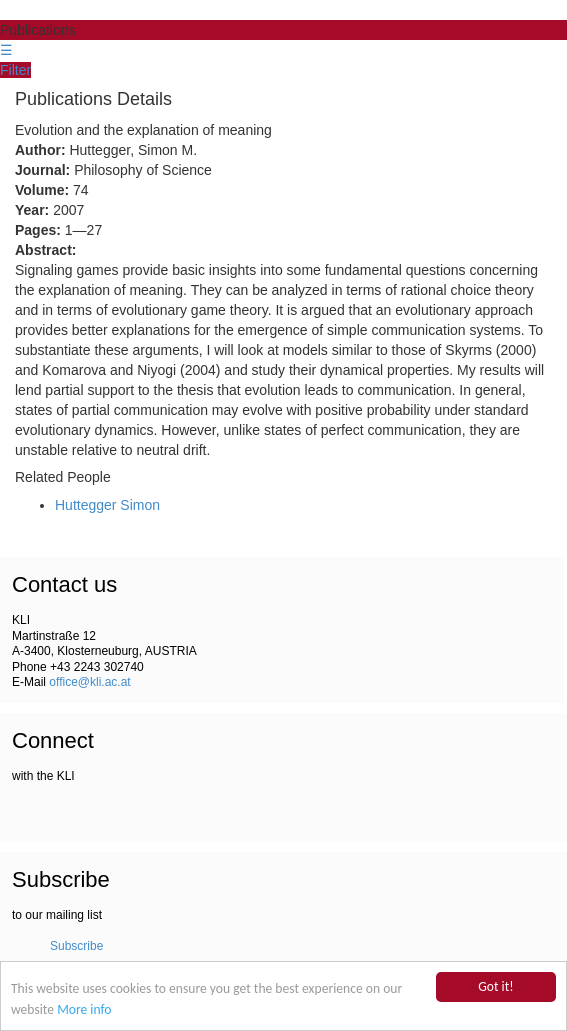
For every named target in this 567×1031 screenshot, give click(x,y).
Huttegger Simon (107, 505)
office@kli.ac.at (89, 682)
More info (84, 1009)
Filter (15, 70)
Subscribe (76, 946)
